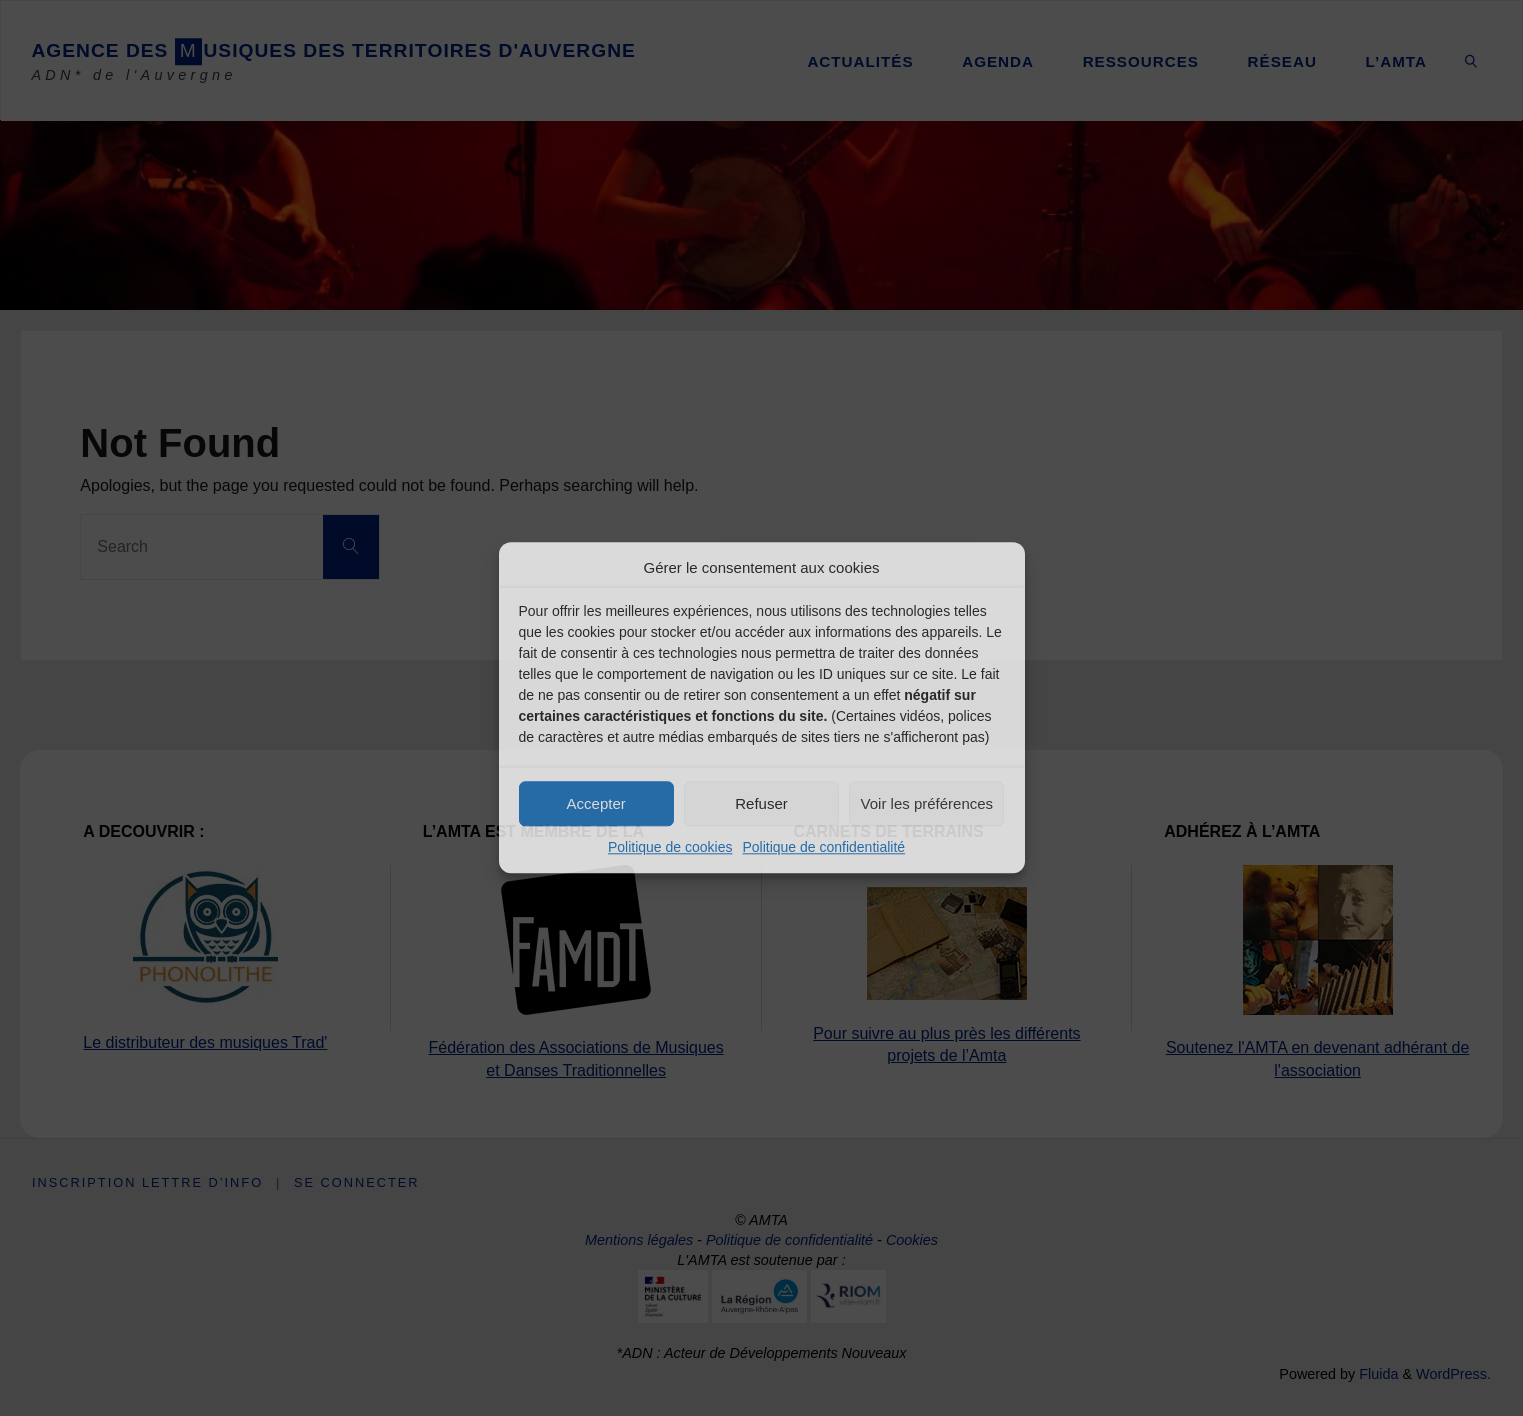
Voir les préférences (927, 803)
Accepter (596, 803)
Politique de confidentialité (823, 847)
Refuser (761, 803)
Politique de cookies (670, 847)
